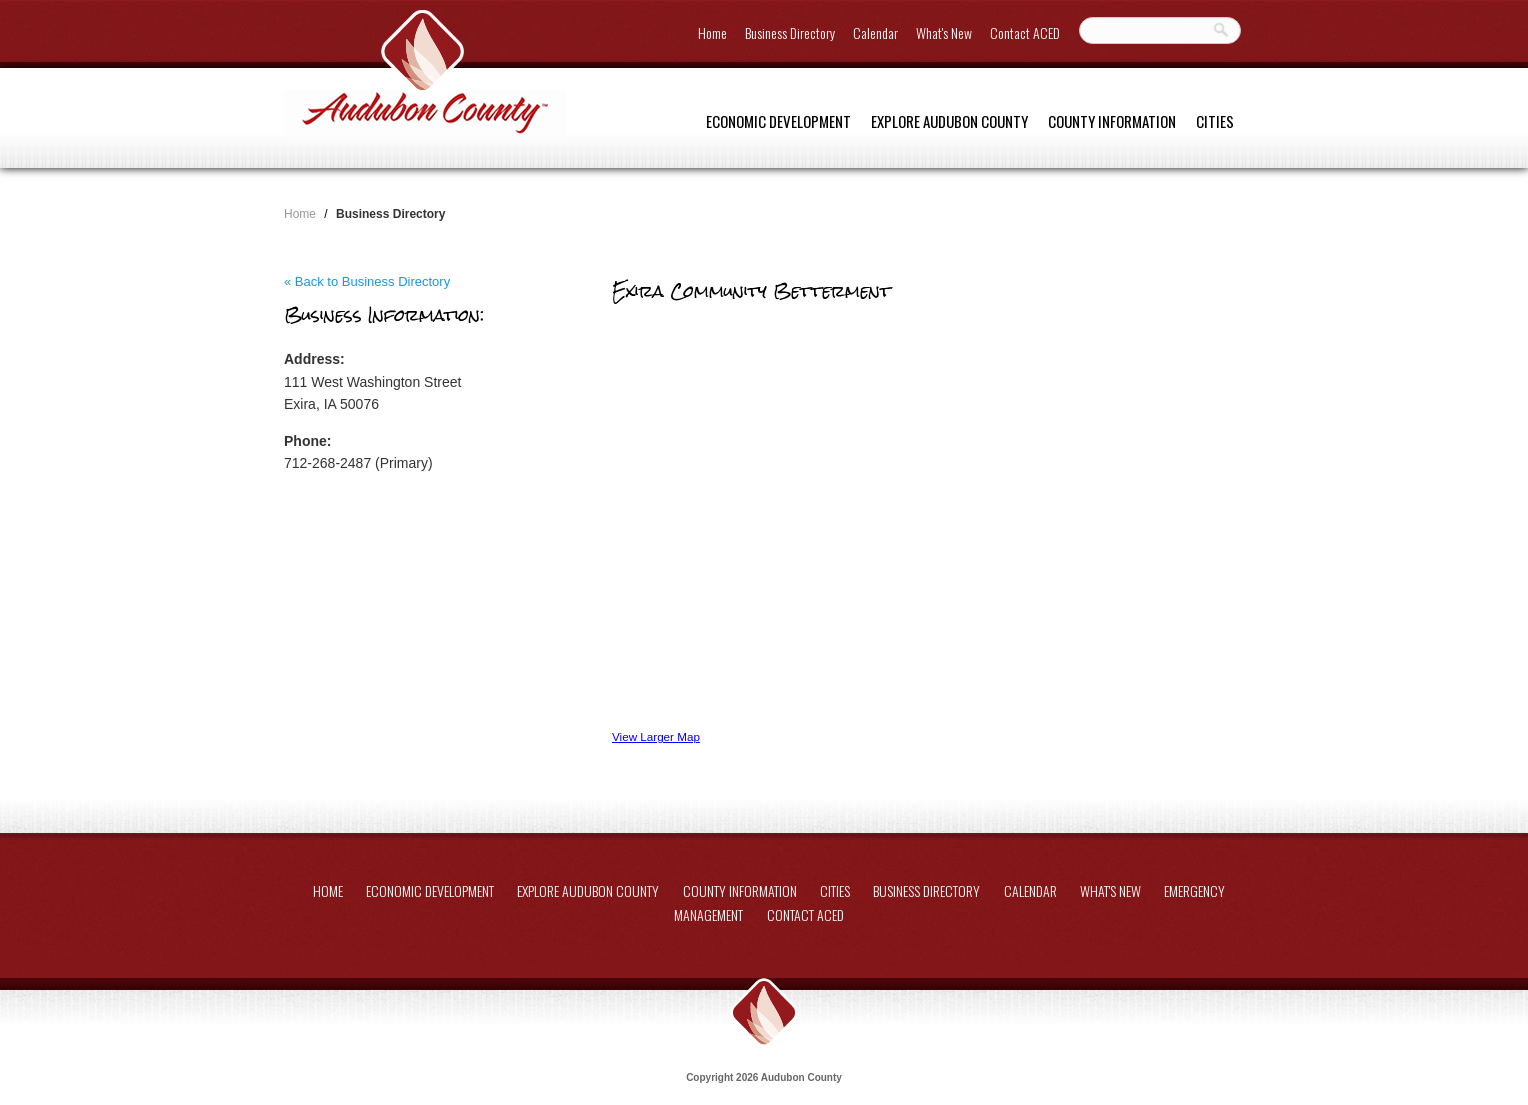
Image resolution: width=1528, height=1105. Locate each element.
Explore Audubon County (949, 121)
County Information (1112, 121)
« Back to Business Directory (367, 281)
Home (712, 32)
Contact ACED (1025, 32)
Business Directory (790, 32)
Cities (1215, 121)
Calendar (875, 32)
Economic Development (778, 121)
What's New (944, 32)
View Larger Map (656, 736)
